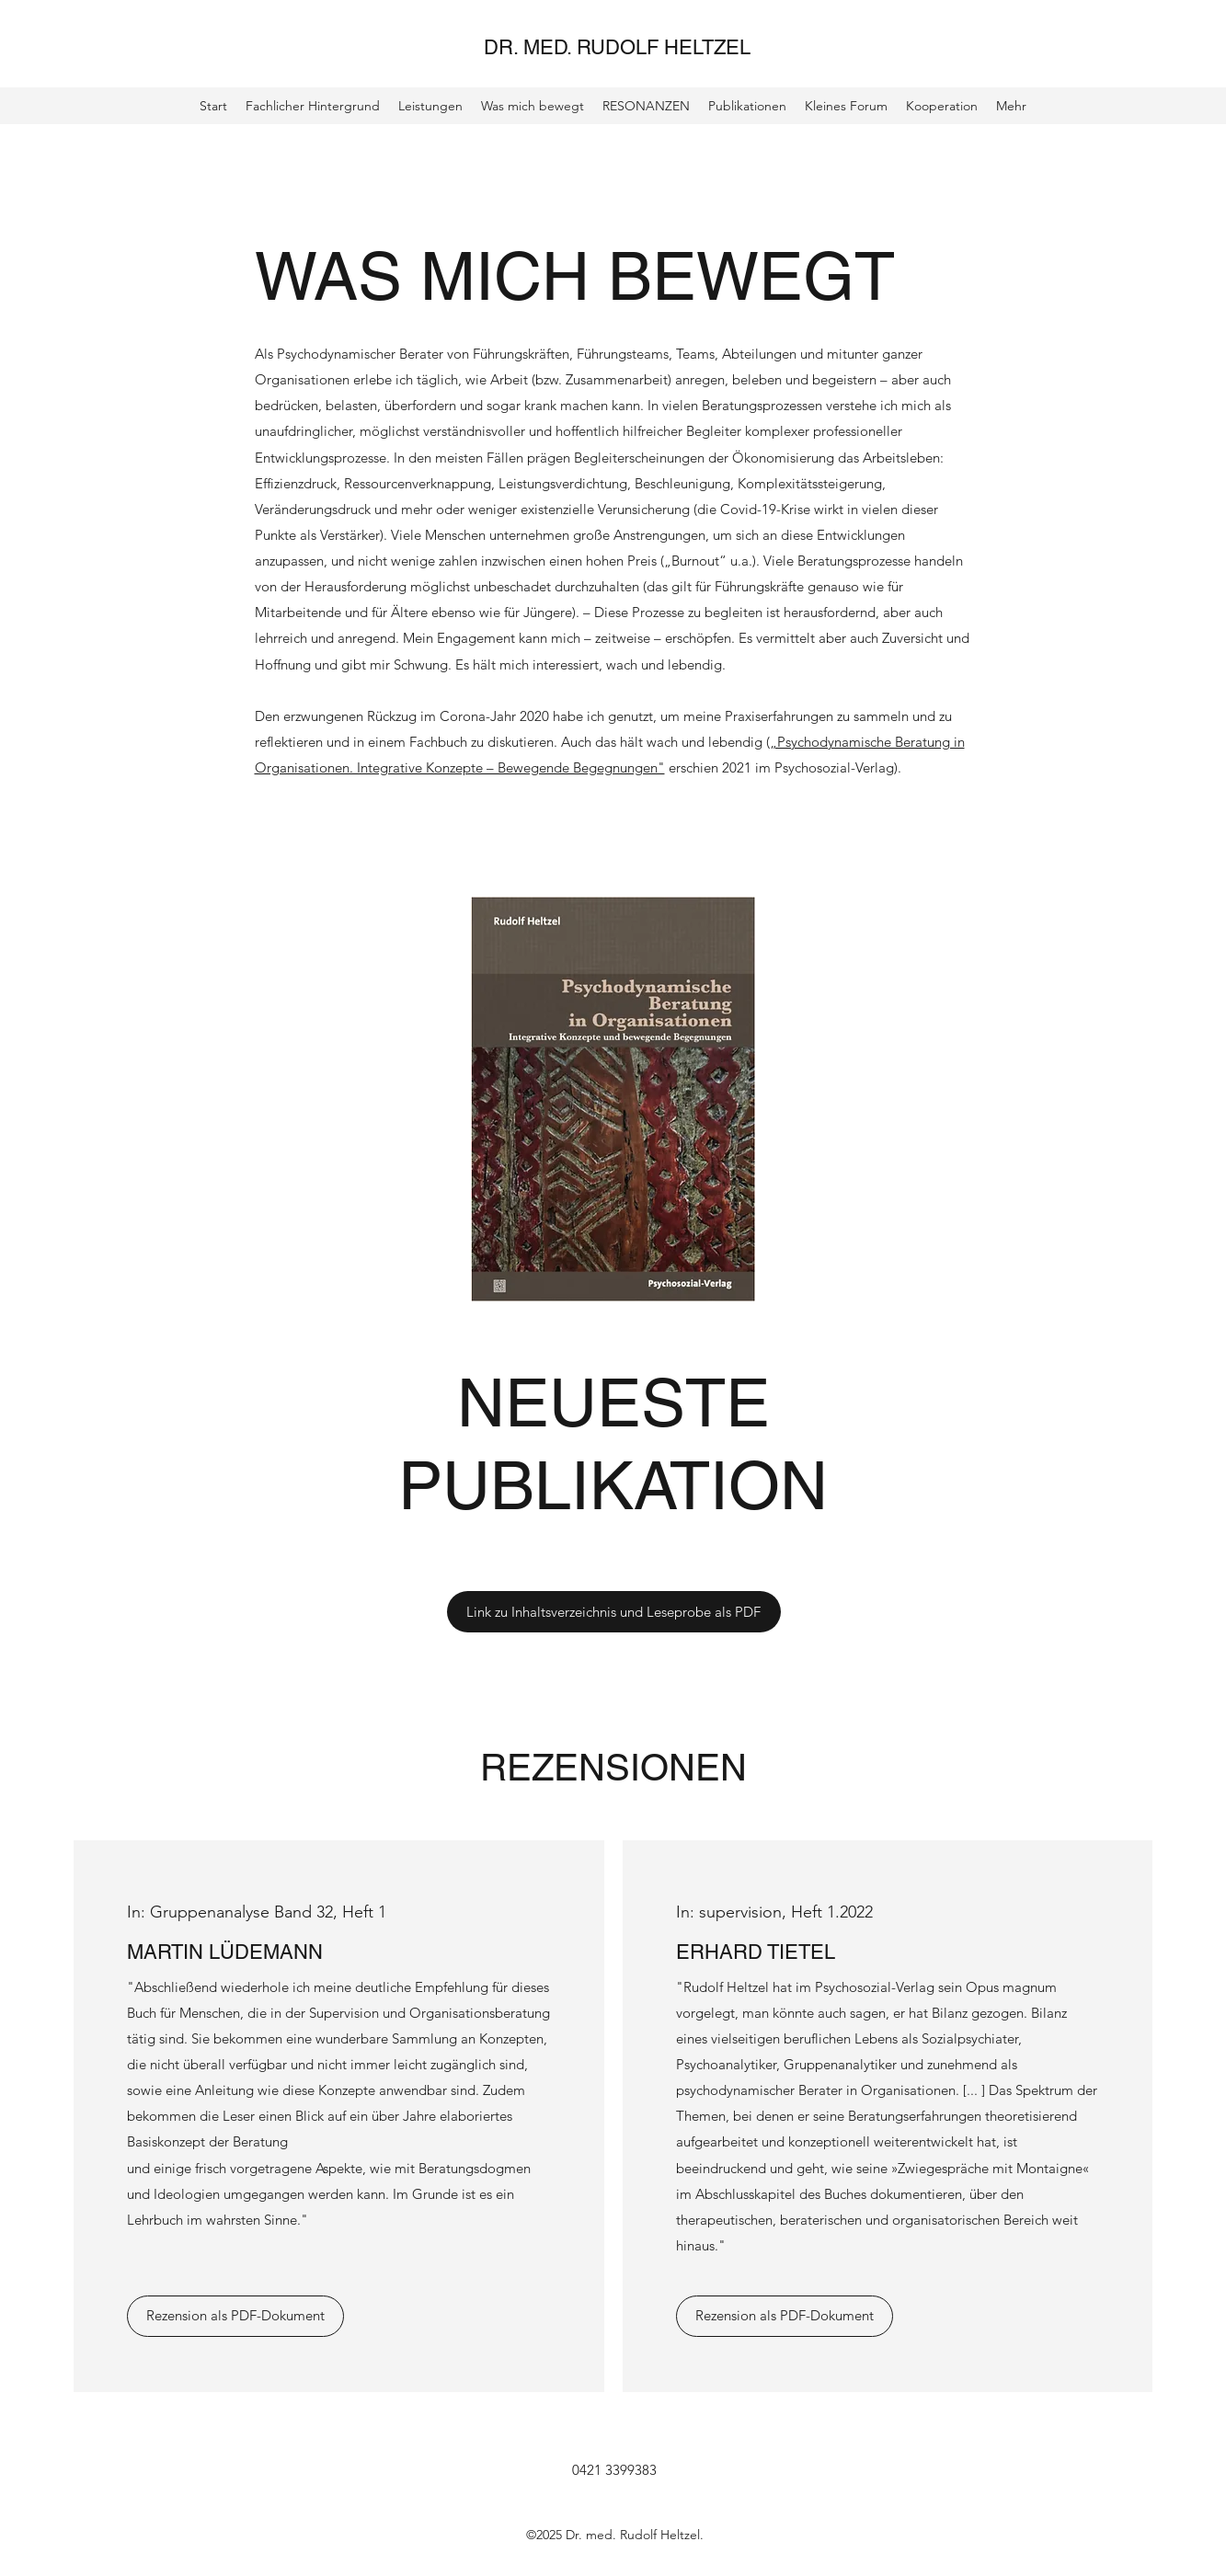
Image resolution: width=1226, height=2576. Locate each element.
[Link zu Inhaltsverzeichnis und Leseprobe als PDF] (614, 1611)
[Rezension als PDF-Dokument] (235, 2316)
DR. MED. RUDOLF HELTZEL (617, 47)
